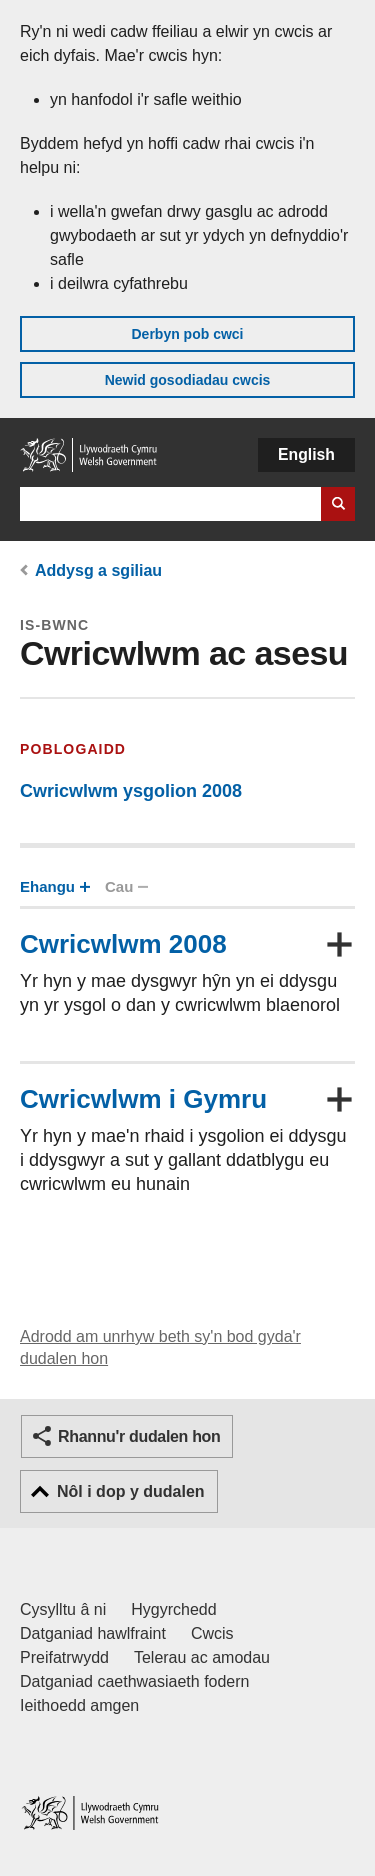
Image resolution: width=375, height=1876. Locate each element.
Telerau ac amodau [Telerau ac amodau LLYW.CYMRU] (202, 1657)
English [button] (306, 454)
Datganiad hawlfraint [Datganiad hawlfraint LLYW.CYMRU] (93, 1633)
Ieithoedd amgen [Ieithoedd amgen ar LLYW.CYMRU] (79, 1705)
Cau (125, 886)
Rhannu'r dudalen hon (139, 1436)
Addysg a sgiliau (98, 570)
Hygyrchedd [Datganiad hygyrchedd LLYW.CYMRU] (173, 1609)
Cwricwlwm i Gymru (143, 1099)
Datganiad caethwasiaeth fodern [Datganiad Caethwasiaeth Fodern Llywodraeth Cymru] (135, 1681)
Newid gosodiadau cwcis (188, 380)
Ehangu (53, 886)
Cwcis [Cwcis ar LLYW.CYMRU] (212, 1633)
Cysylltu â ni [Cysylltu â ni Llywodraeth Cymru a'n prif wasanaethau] (63, 1609)
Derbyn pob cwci (187, 334)
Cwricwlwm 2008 (123, 944)
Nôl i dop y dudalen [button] (131, 1491)
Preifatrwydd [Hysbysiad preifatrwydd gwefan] (64, 1657)
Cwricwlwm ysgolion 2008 (131, 791)
